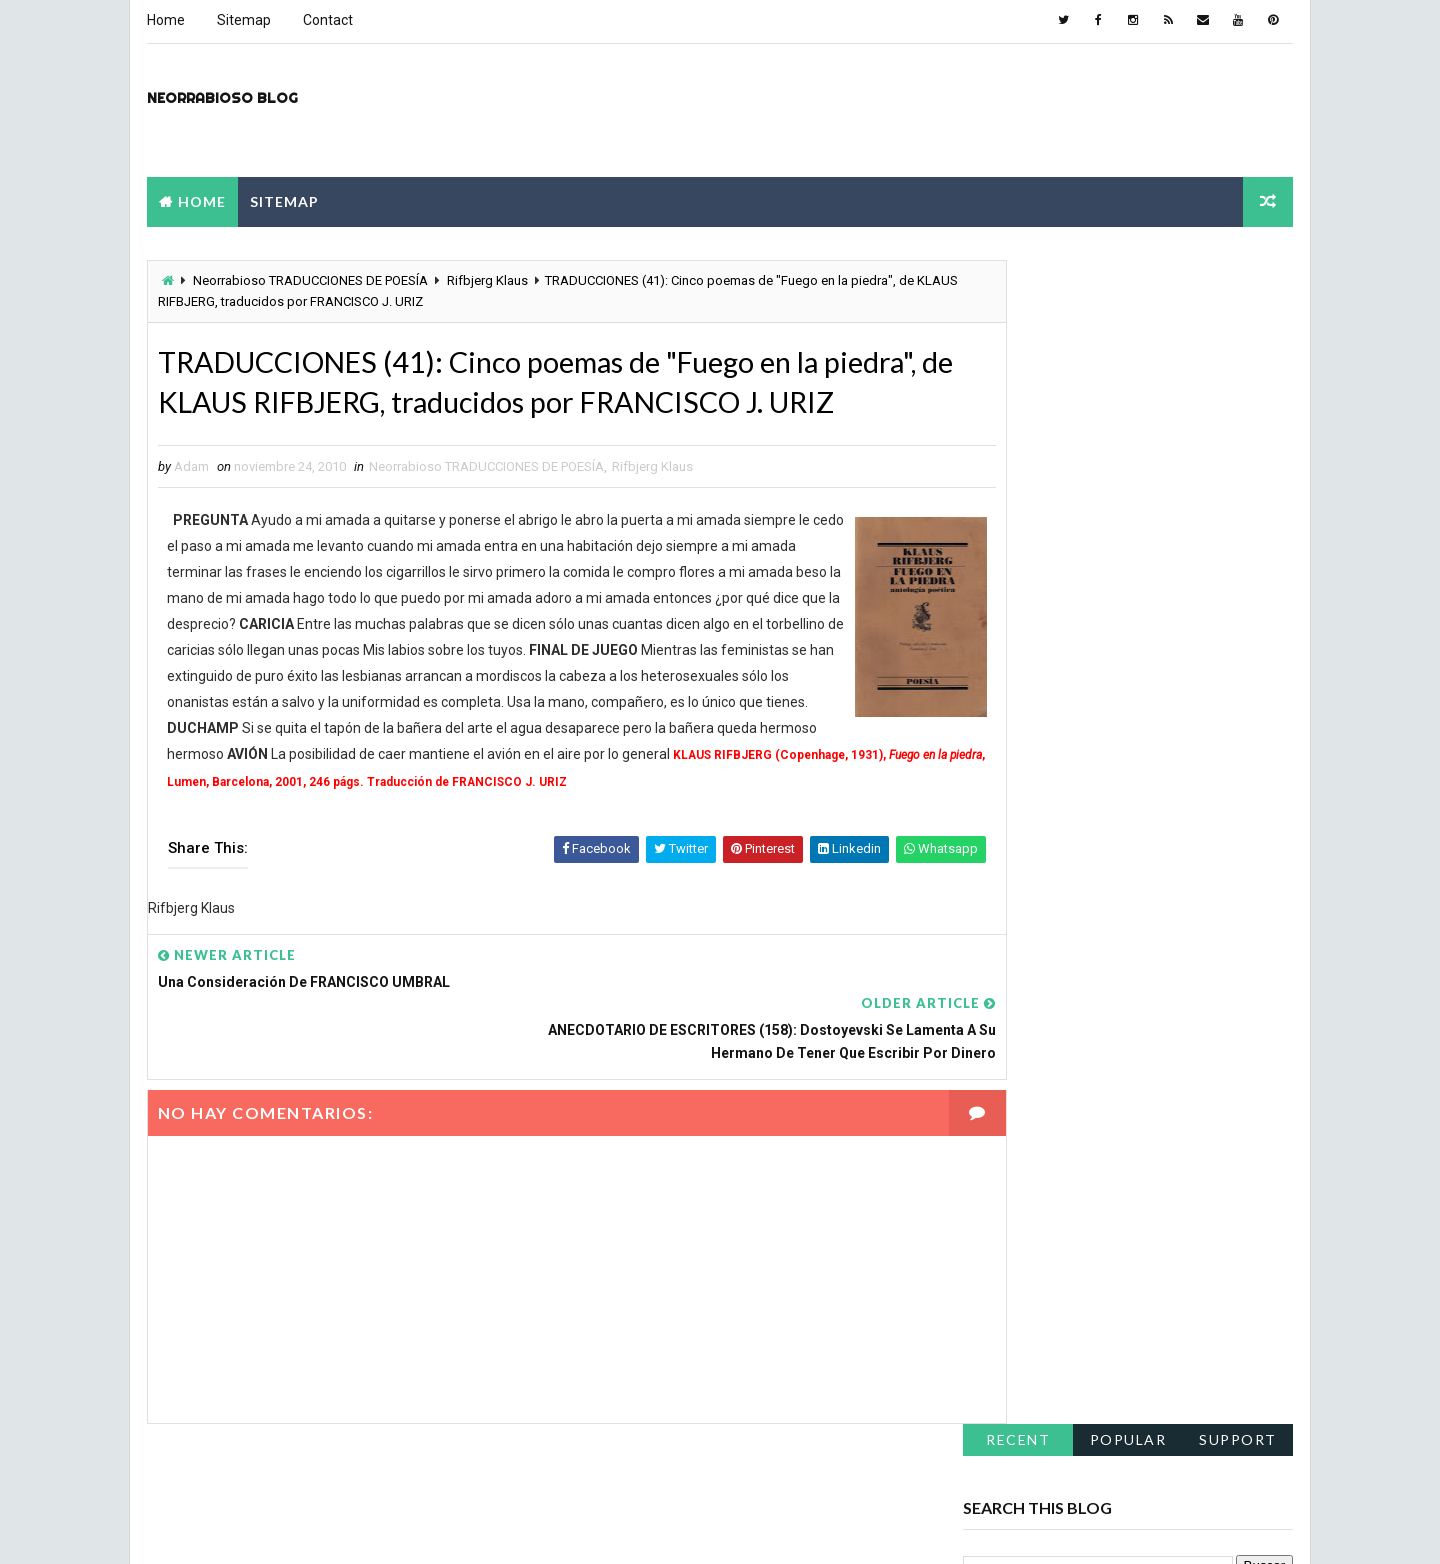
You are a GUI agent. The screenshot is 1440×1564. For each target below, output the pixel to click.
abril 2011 (996, 764)
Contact (326, 20)
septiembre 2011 (1019, 669)
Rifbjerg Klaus (485, 280)
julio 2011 (995, 716)
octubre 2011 (1007, 645)
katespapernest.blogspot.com (1061, 1055)
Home (164, 20)
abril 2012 (996, 574)
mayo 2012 (1000, 550)
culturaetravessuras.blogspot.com (1075, 1084)
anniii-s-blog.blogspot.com (1052, 1141)
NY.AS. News (691, 1528)
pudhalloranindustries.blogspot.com (1080, 969)
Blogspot (497, 1528)
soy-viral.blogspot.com (1039, 1113)
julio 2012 (995, 526)
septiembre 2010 (1019, 812)
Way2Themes (321, 1528)
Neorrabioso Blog (220, 96)
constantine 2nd (588, 1528)
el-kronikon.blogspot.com (1046, 911)
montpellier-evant (904, 1528)
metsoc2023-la (790, 1528)
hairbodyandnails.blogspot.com (1065, 1026)
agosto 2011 (1004, 693)
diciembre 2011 (1014, 621)
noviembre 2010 (1016, 788)
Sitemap (242, 20)
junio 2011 (997, 740)
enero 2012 (1001, 597)
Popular (1130, 275)
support (1240, 275)
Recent (1020, 275)
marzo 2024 (1003, 502)
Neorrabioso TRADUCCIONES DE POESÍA (308, 280)
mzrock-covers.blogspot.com (1059, 940)
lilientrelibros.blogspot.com (1053, 997)
